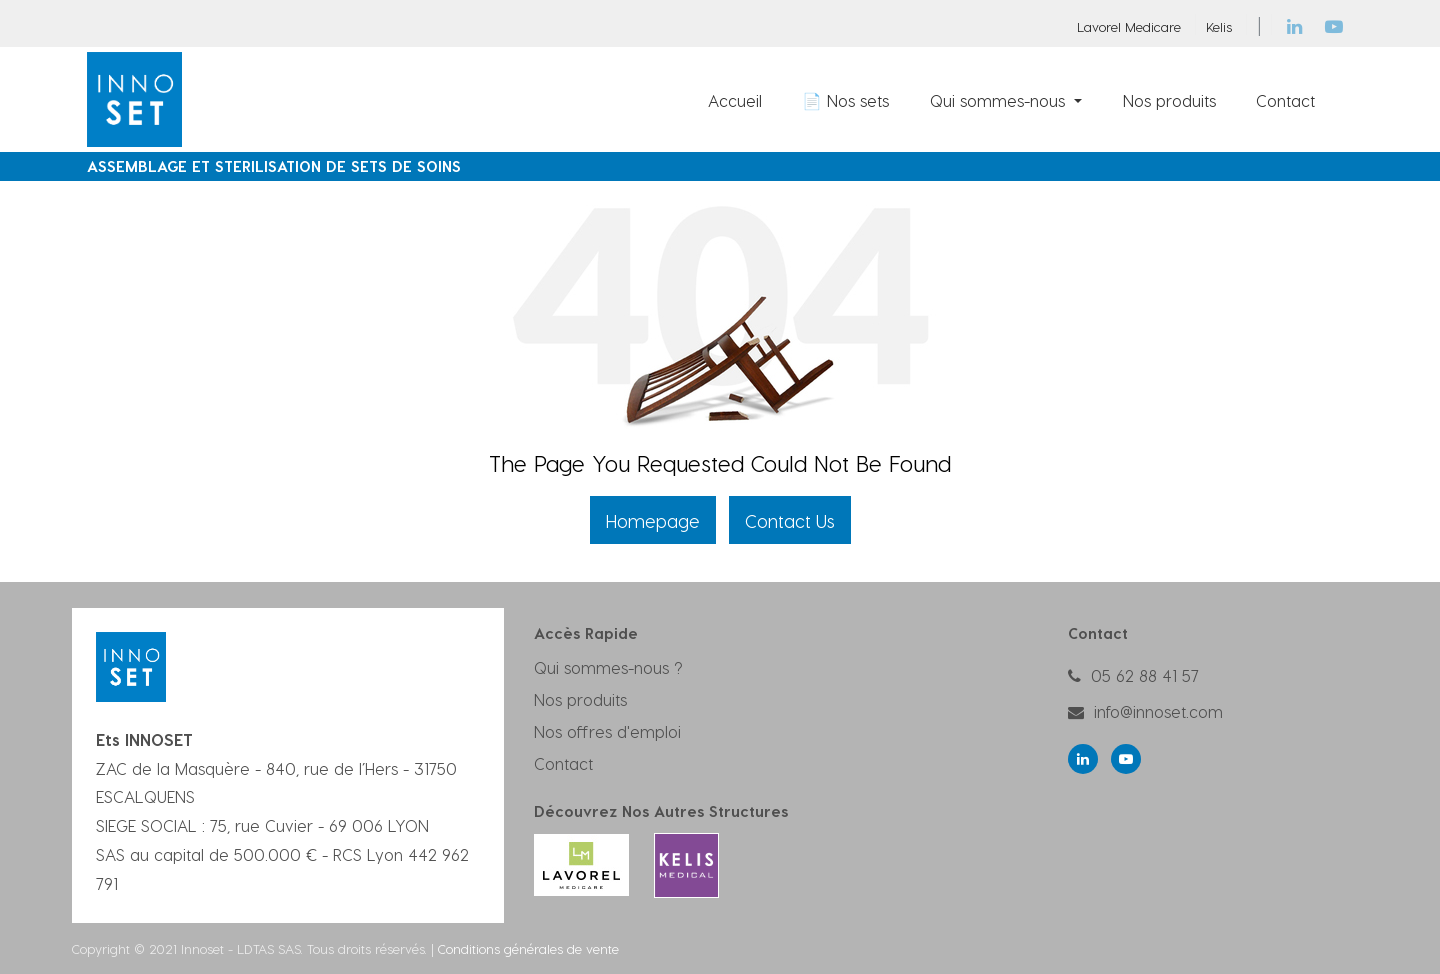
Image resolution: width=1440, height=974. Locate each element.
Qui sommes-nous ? (608, 667)
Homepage (653, 520)
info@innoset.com (1158, 711)
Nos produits (580, 699)
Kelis (1219, 26)
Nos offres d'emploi (607, 731)
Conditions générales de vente (528, 948)
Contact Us (790, 520)
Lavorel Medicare (1129, 26)
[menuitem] (735, 100)
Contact (563, 763)
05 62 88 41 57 (1145, 675)
